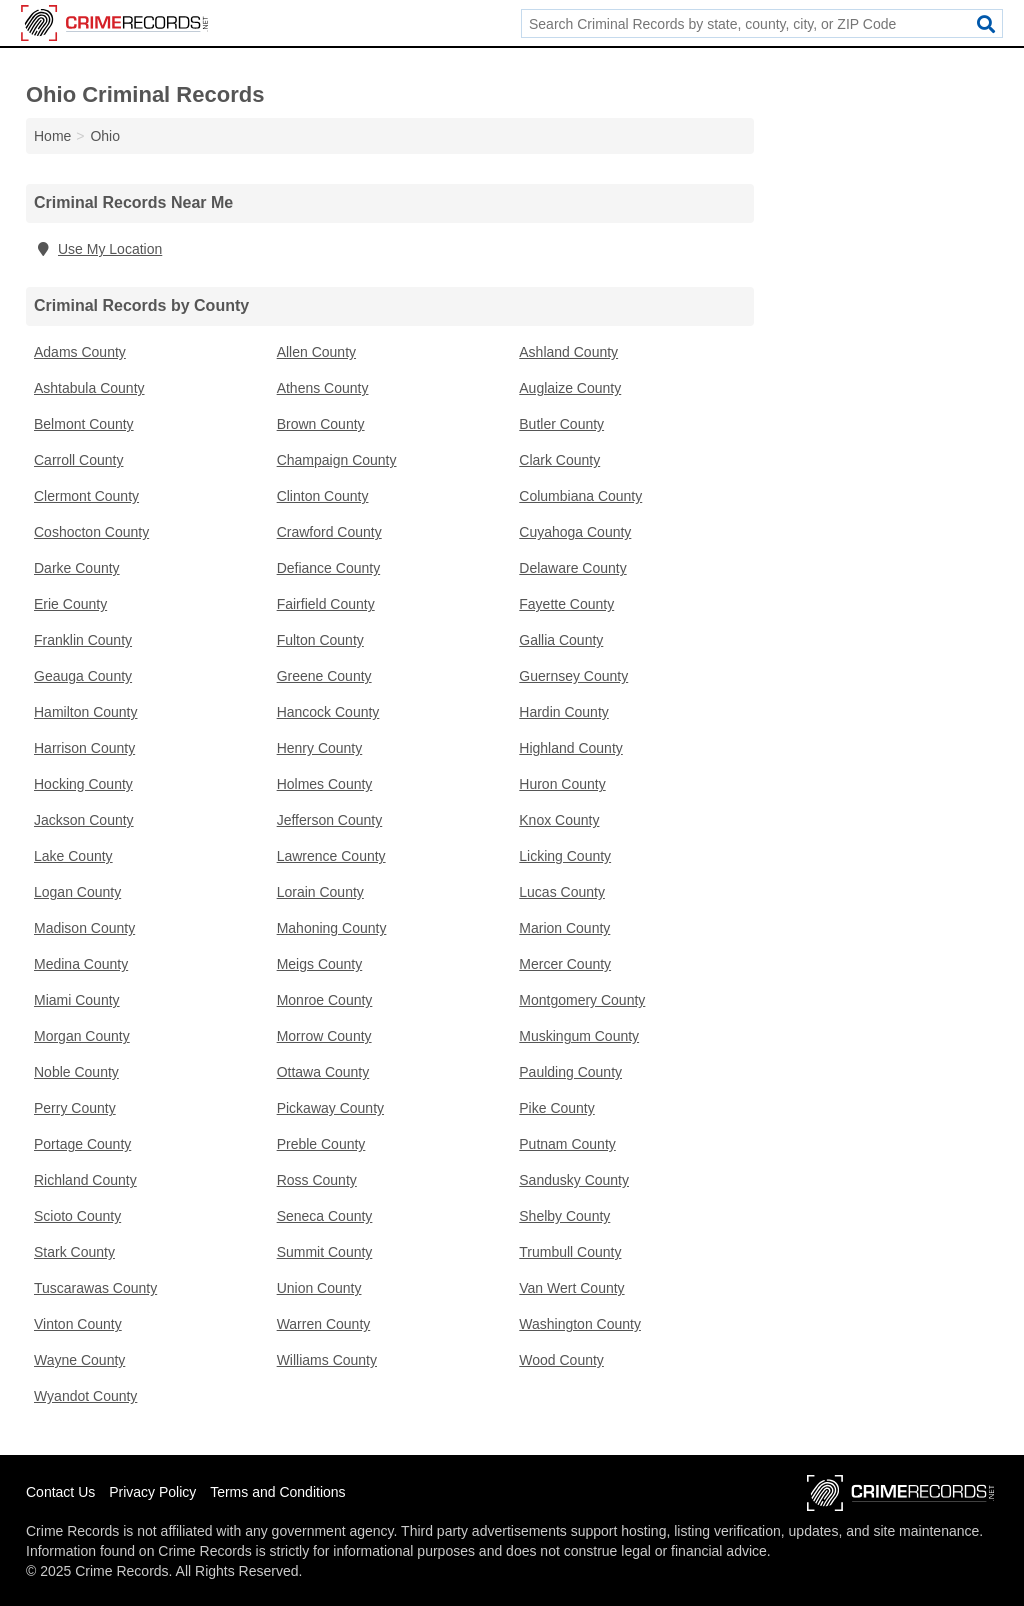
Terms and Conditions (277, 1492)
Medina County (81, 964)
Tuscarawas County (95, 1288)
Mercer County (565, 964)
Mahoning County (332, 928)
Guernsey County (573, 676)
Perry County (75, 1108)
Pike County (556, 1108)
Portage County (82, 1144)
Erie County (70, 604)
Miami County (77, 1000)
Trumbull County (570, 1252)
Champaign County (337, 460)
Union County (319, 1288)
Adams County (80, 352)
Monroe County (325, 1000)
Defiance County (329, 568)
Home (52, 136)
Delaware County (572, 568)
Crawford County (329, 532)
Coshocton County (91, 532)
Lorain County (320, 892)
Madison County (84, 928)
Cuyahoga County (575, 532)
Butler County (561, 424)
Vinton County (78, 1324)
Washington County (580, 1324)
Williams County (327, 1360)
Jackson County (84, 820)
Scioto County (77, 1216)
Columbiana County (580, 496)
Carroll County (78, 460)
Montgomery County (582, 1000)
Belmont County (84, 424)
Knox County (559, 820)
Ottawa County (323, 1072)
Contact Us (60, 1492)
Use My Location (98, 249)
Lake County (73, 856)
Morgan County (82, 1036)
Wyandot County (85, 1396)
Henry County (320, 748)
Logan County (77, 892)
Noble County (76, 1072)
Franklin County (83, 640)
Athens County (323, 388)
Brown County (321, 424)
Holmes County (325, 784)
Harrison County (84, 748)
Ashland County (568, 352)
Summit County (325, 1252)
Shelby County (564, 1216)
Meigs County (320, 964)
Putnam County (567, 1144)
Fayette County (566, 604)
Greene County (324, 676)
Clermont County (86, 496)
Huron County (562, 784)
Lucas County (562, 892)
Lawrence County (331, 856)
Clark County (559, 460)
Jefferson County (330, 820)
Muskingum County (579, 1036)
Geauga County (83, 676)
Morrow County (324, 1036)
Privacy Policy (152, 1492)
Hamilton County (86, 712)
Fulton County (320, 640)
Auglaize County (570, 388)
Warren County (324, 1324)
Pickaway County (330, 1108)
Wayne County (79, 1360)
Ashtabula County (89, 388)
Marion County (564, 928)
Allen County (316, 352)
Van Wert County (571, 1288)
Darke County (77, 568)
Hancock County (328, 712)
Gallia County (561, 640)
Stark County (74, 1252)
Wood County (561, 1360)
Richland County (85, 1180)
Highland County (571, 748)
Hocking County (83, 784)
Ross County (317, 1180)
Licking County (565, 856)
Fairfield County (326, 604)
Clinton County (323, 496)
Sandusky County (574, 1180)
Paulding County (570, 1072)
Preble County (321, 1144)
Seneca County (325, 1216)
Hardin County (564, 712)
